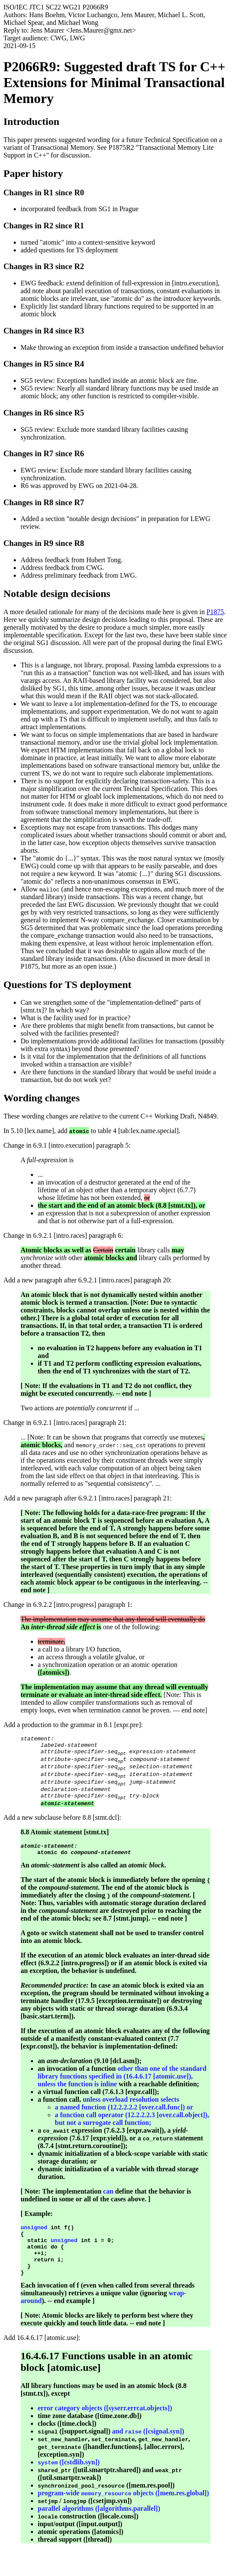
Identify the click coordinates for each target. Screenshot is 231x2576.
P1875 (215, 611)
